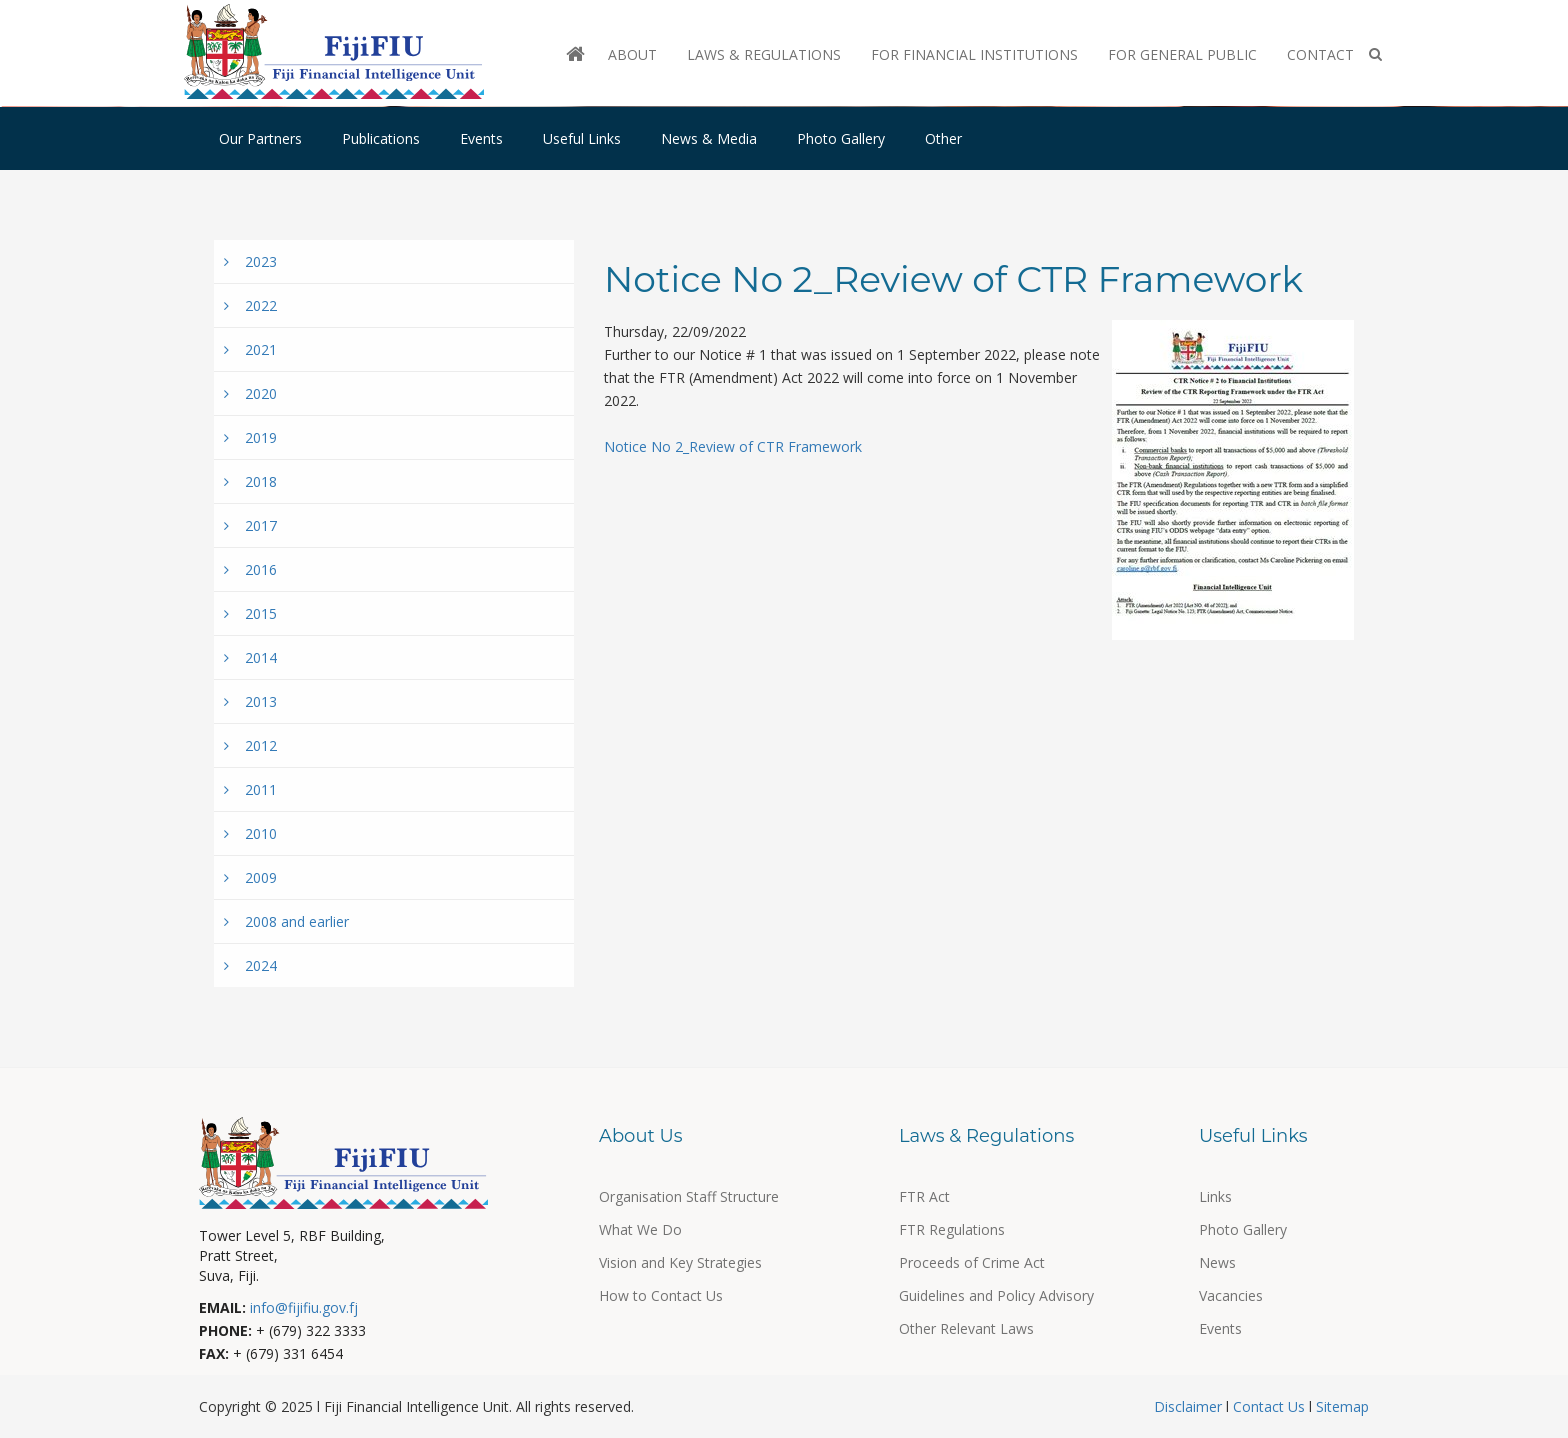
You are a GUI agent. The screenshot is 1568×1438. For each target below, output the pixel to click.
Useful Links (582, 138)
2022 (250, 305)
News (1217, 1262)
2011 (250, 789)
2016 (250, 569)
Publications (381, 138)
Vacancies (1231, 1295)
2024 (250, 965)
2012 (250, 745)
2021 (250, 349)
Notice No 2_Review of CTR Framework (733, 446)
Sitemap (1340, 1406)
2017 (250, 525)
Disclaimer (1190, 1406)
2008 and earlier (286, 921)
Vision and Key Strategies (680, 1262)
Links (1215, 1196)
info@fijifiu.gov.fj (304, 1307)
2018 (250, 481)
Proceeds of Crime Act (972, 1262)
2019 (250, 437)
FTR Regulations (952, 1229)
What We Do (640, 1229)
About (632, 54)
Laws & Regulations (764, 54)
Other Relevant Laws (966, 1328)
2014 (250, 657)
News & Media (709, 138)
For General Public (1182, 54)
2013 (250, 701)
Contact (1320, 54)
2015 (250, 613)
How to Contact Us (661, 1295)
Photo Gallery (841, 138)
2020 (250, 393)
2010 (250, 833)
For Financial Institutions (974, 54)
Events (481, 138)
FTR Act (924, 1196)
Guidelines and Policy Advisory (996, 1295)
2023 (250, 261)
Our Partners (260, 138)
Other (943, 138)
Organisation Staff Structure (689, 1196)
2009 (250, 877)
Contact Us (1269, 1406)
